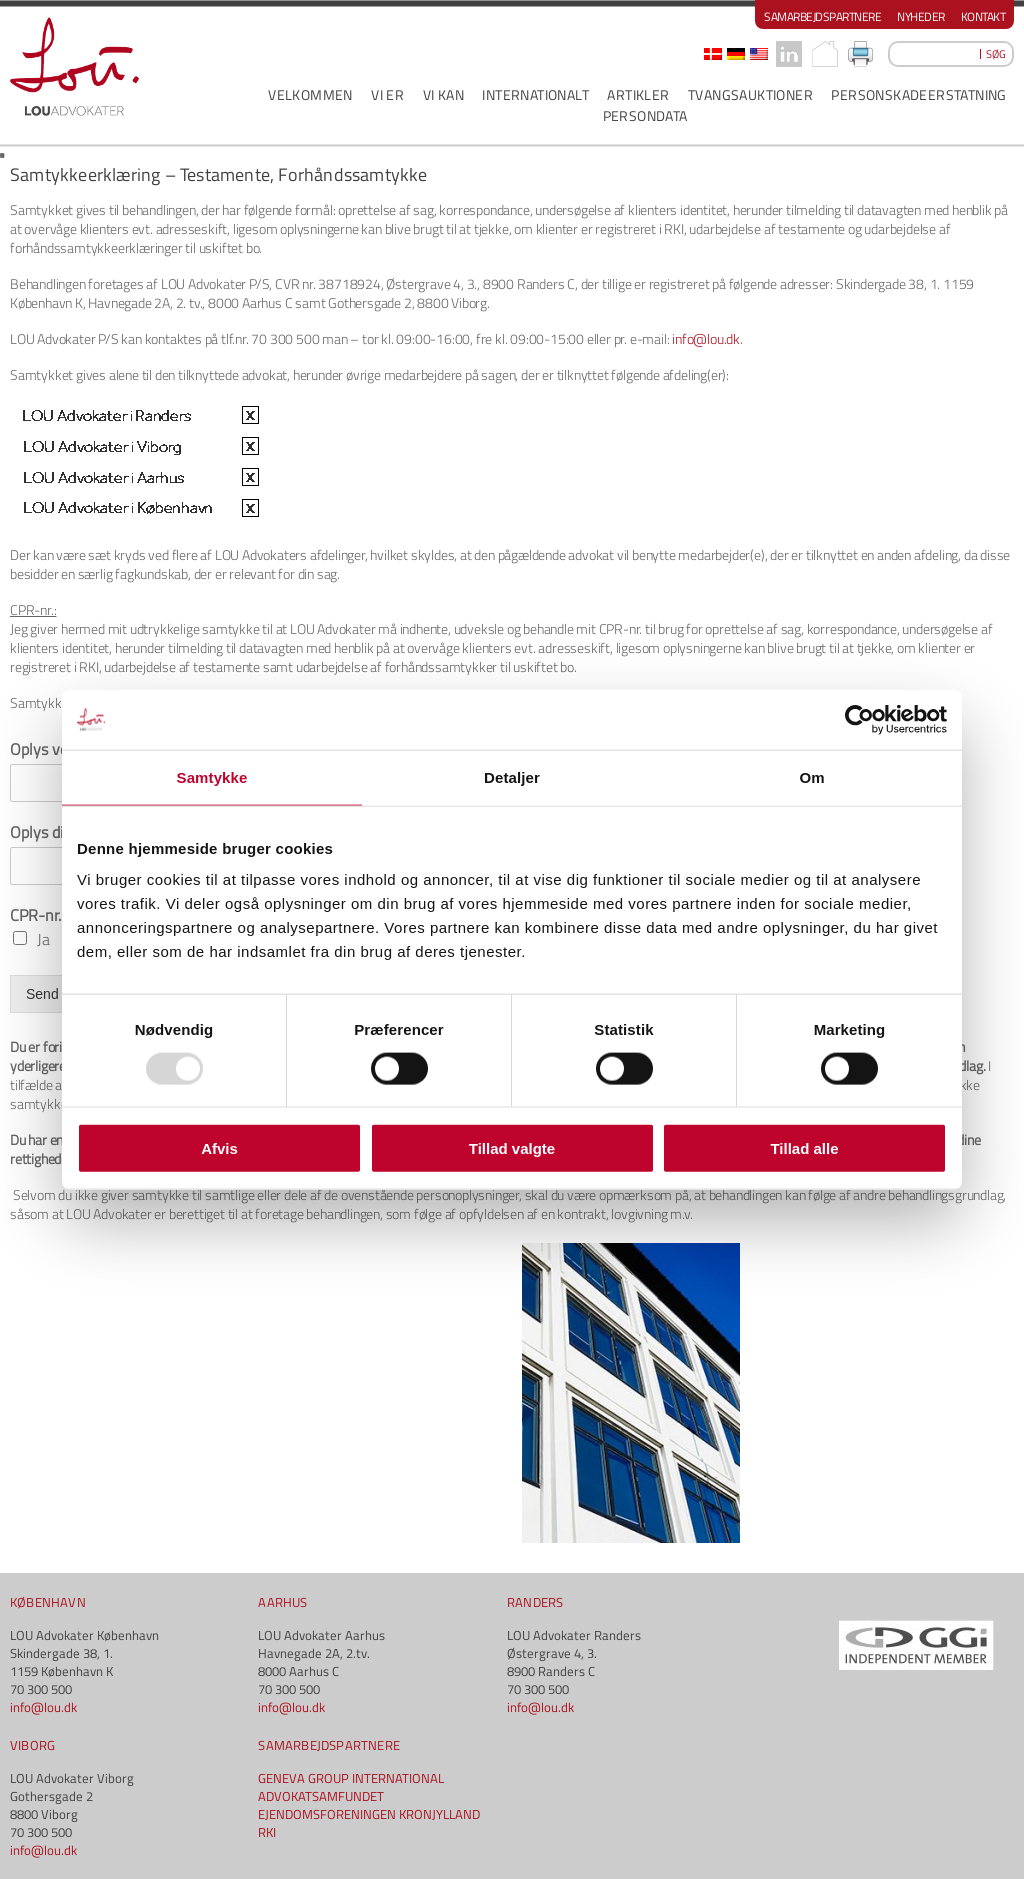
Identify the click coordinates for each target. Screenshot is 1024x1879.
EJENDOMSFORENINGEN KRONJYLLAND (369, 1814)
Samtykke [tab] (212, 776)
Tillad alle (804, 1148)
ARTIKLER (638, 94)
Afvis (219, 1148)
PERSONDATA (645, 115)
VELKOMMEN (310, 94)
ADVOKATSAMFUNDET (321, 1796)
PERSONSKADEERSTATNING (918, 94)
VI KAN (443, 94)
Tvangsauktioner (750, 94)
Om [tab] (811, 776)
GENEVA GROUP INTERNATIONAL (351, 1778)
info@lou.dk (706, 338)
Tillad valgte (512, 1148)
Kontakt (983, 16)
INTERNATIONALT (535, 94)
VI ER (387, 94)
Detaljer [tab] (512, 776)
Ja (43, 939)
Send (42, 994)
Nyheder (921, 16)
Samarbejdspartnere (822, 16)
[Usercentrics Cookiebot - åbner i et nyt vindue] (859, 719)
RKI (267, 1832)
